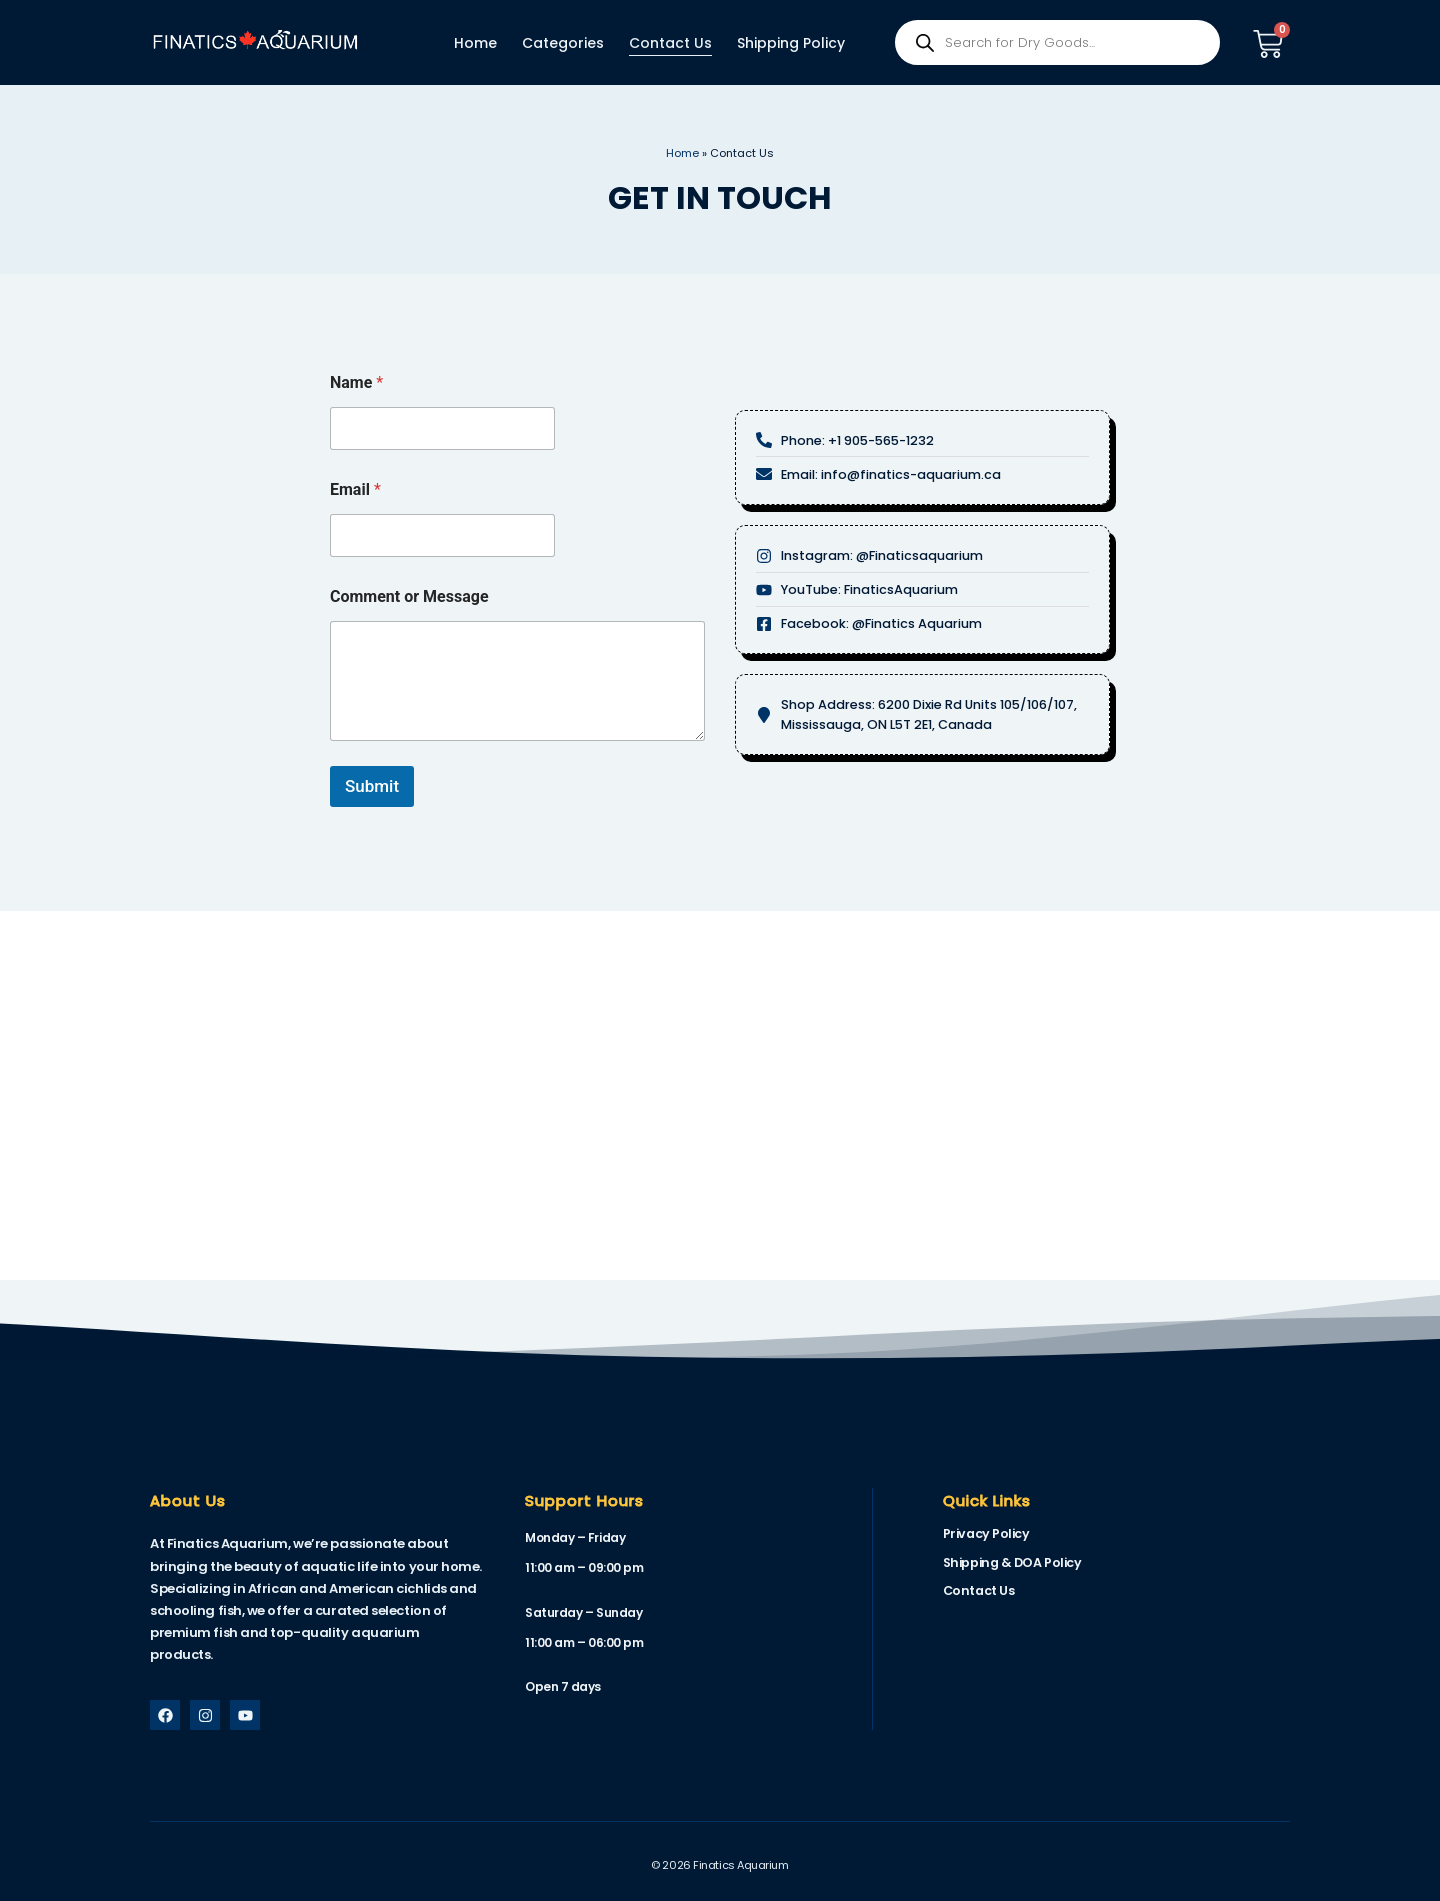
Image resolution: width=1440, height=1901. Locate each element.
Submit (372, 786)
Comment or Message (409, 596)
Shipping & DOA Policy (1009, 1561)
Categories (563, 43)
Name (356, 382)
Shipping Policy (791, 43)
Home (475, 43)
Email (355, 489)
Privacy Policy (984, 1533)
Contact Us (670, 43)
